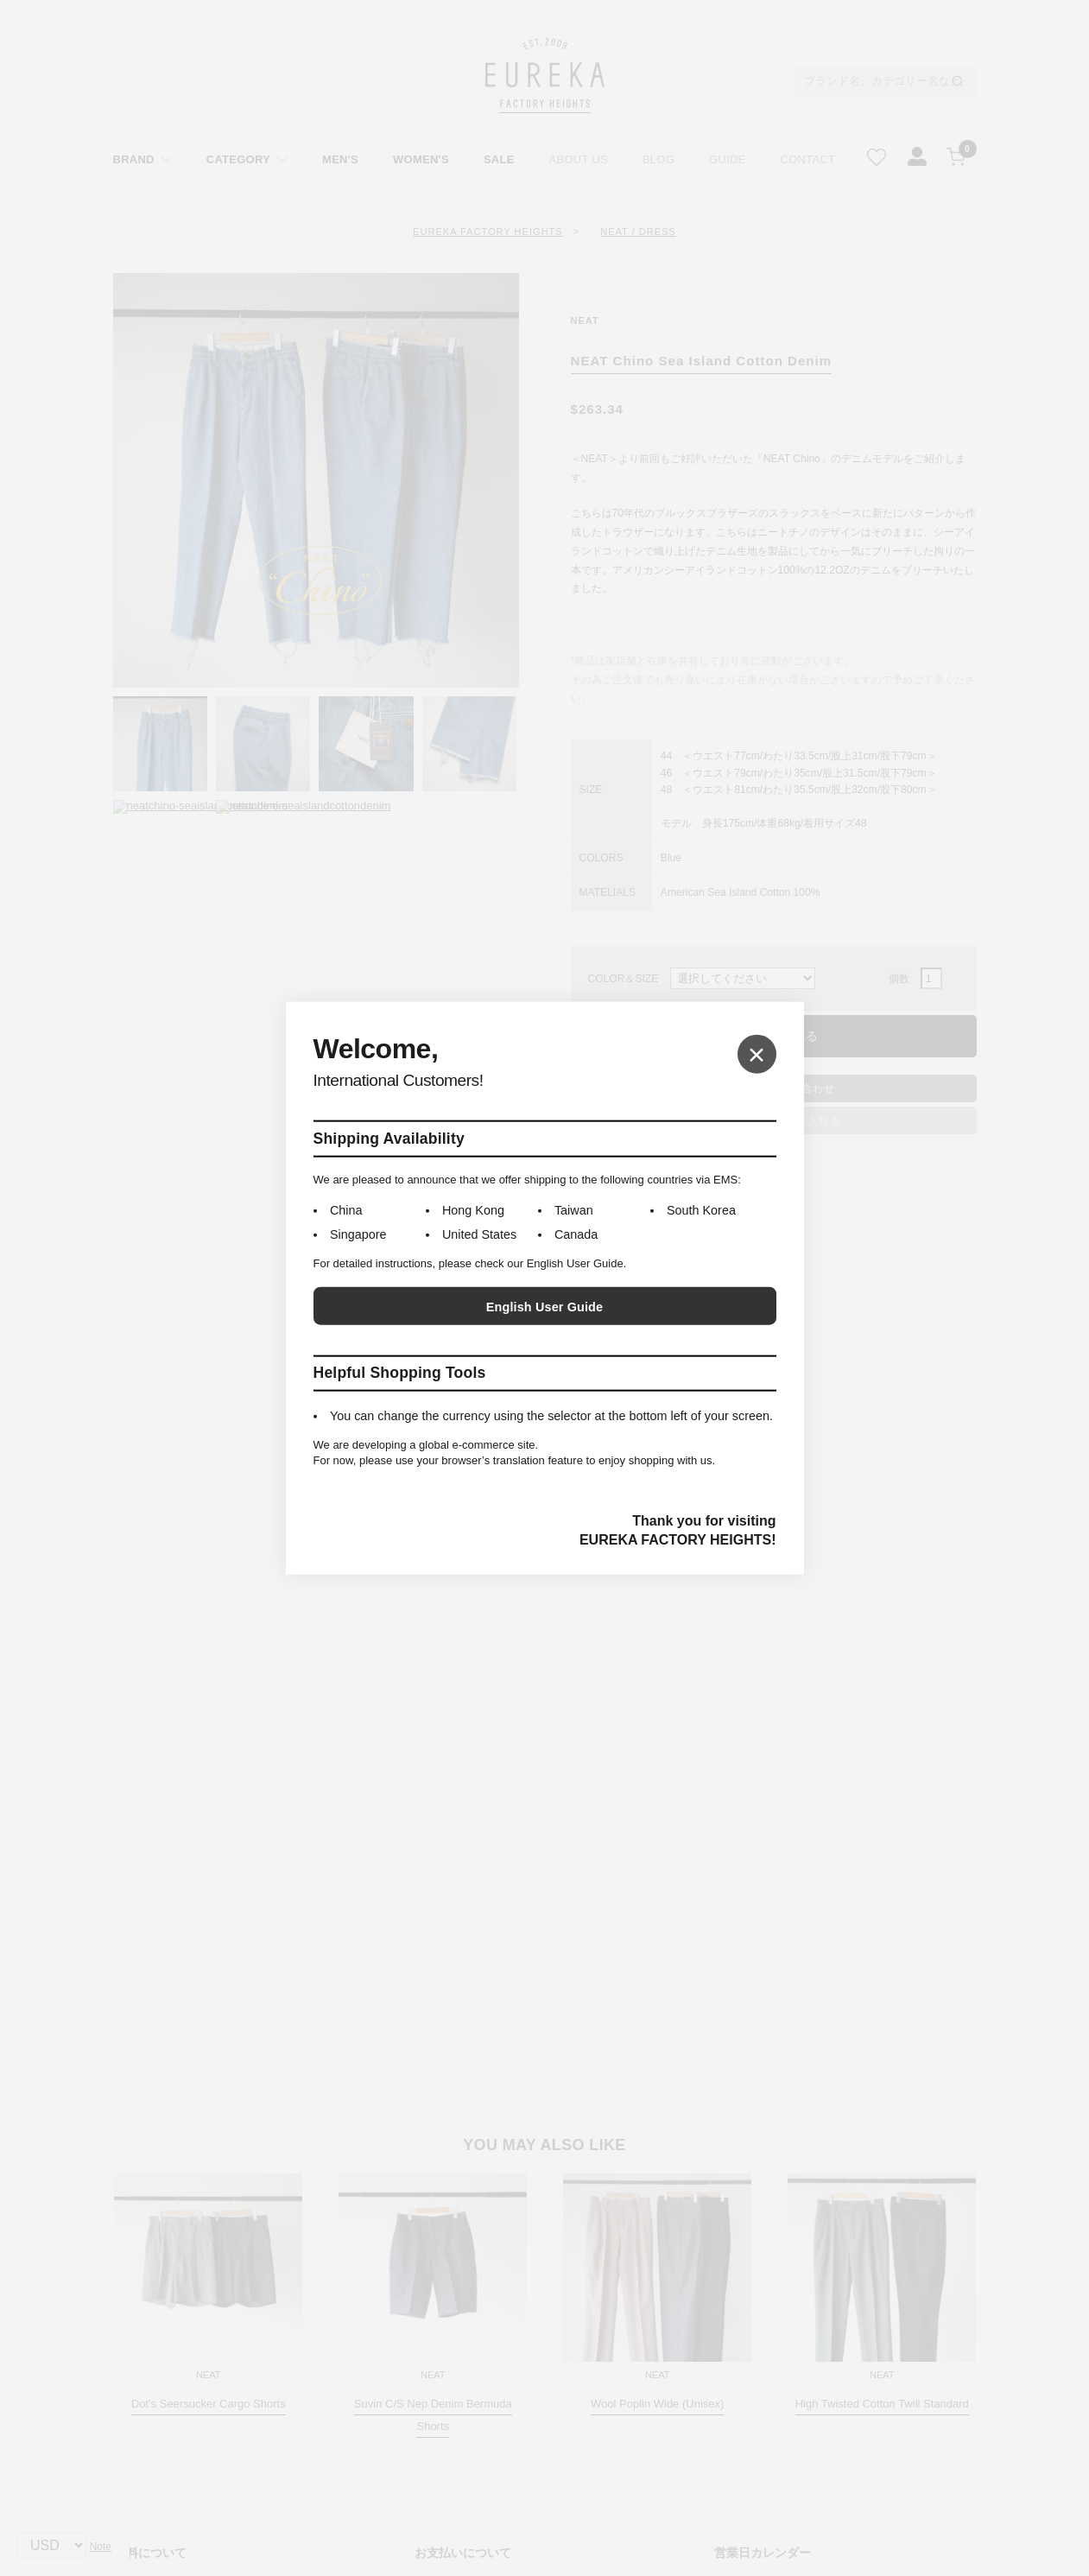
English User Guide (544, 1307)
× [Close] (757, 1053)
